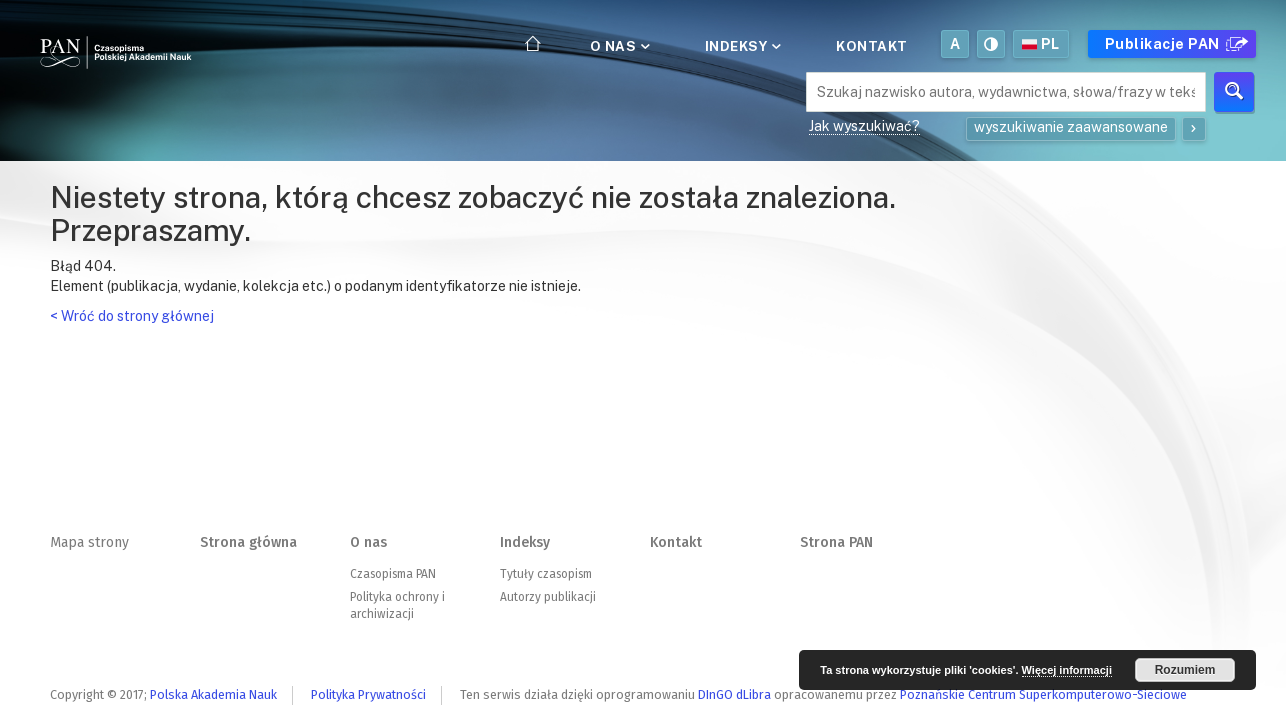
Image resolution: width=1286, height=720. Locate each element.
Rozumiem (1185, 670)
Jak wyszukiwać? (864, 126)
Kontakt (872, 46)
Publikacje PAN (1174, 44)
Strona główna (248, 542)
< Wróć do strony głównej (132, 316)
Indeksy (741, 46)
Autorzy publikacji (548, 597)
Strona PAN (836, 542)
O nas (618, 46)
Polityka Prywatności (368, 694)
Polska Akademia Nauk (213, 694)
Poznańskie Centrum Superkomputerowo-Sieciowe (1043, 694)
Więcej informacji (1067, 670)
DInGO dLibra (734, 694)
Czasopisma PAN (393, 574)
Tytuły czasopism (546, 574)
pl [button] (1041, 44)
